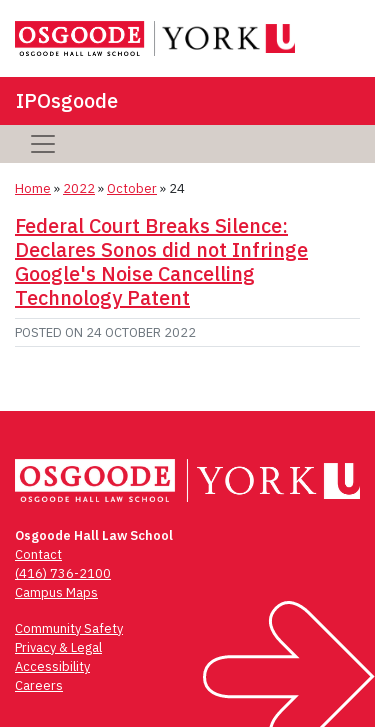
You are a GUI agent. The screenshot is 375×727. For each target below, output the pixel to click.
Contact (38, 554)
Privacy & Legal (58, 647)
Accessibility (52, 666)
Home (33, 188)
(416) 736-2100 (63, 573)
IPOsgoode (67, 100)
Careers (39, 685)
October (132, 188)
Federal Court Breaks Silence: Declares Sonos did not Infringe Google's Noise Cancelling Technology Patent (161, 261)
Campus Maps (56, 592)
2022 (79, 188)
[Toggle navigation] (43, 144)
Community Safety (69, 628)
